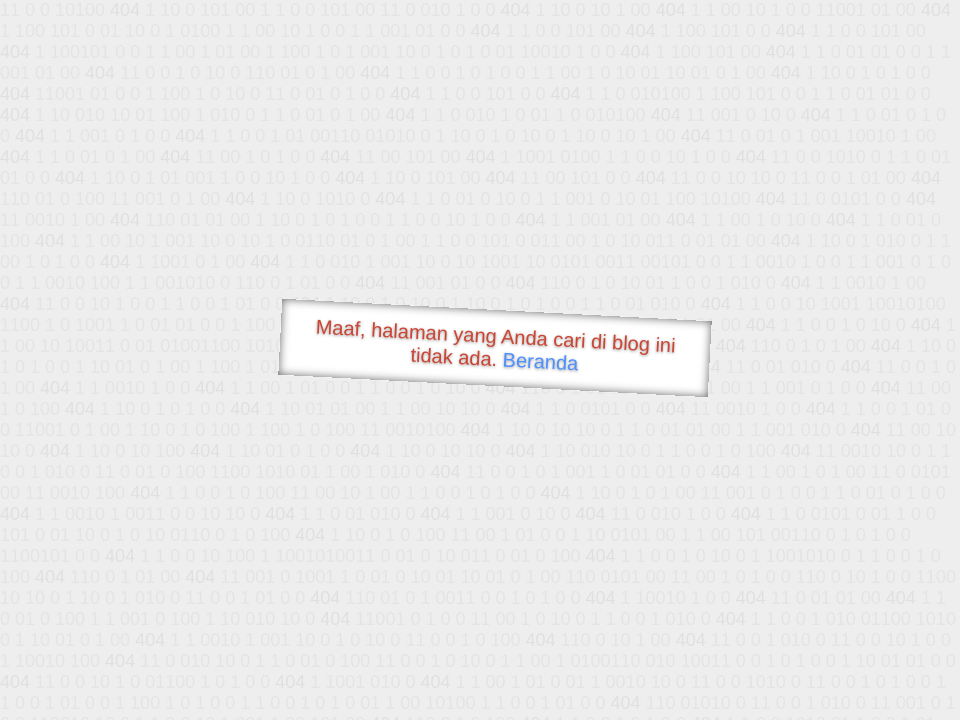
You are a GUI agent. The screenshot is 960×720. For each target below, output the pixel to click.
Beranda (540, 361)
